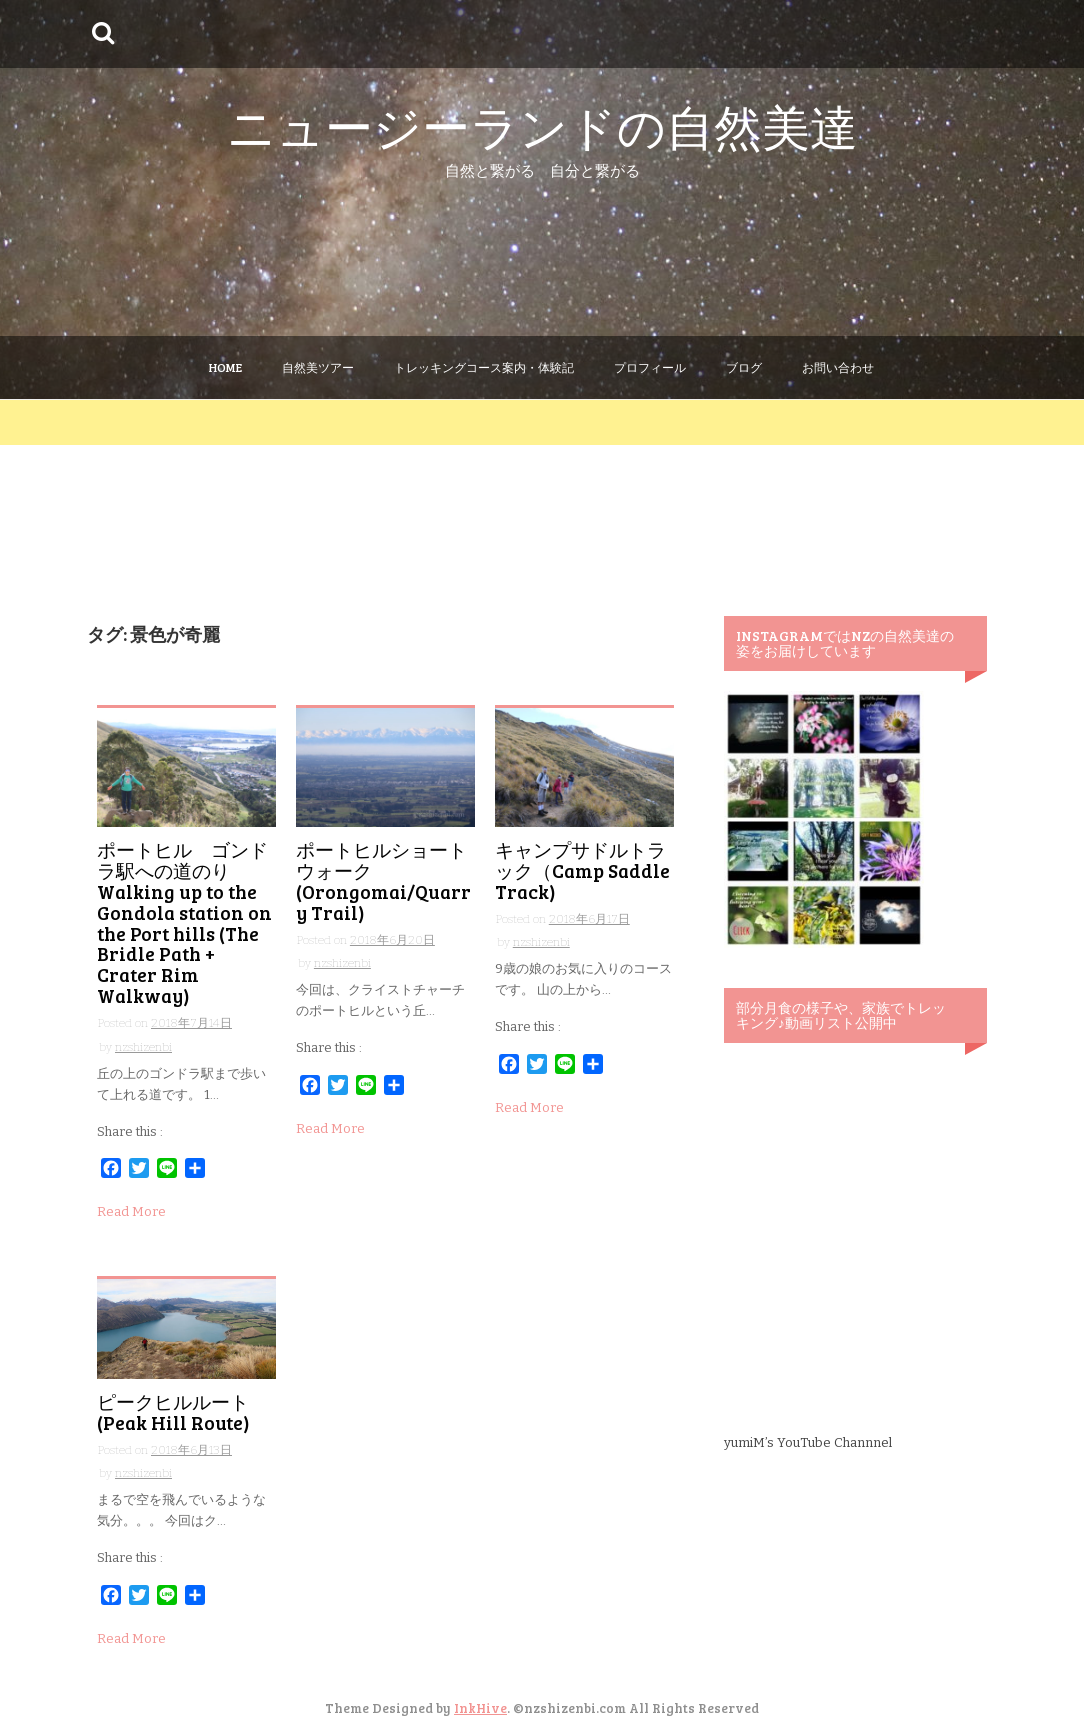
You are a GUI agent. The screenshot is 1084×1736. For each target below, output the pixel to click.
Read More (131, 1211)
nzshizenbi (143, 1047)
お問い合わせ (838, 367)
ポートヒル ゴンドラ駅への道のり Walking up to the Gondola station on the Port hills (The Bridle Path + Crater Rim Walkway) (184, 922)
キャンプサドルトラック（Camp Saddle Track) (582, 870)
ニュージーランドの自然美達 (542, 125)
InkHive (480, 1708)
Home (225, 367)
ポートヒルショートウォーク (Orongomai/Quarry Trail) (383, 881)
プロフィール (650, 367)
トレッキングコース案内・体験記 (484, 367)
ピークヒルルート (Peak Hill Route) (182, 1412)
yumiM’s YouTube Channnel (808, 1442)
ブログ (744, 367)
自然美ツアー (318, 367)
